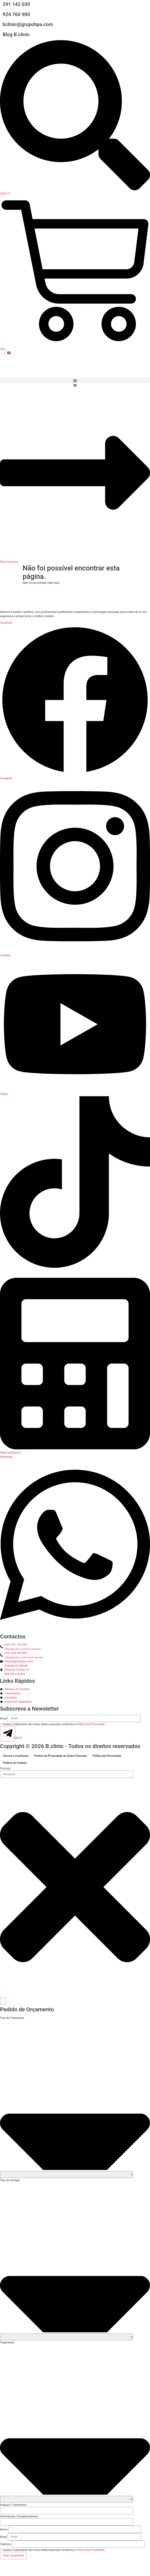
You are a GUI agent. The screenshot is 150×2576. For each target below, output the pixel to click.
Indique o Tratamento (13, 2509)
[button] (75, 381)
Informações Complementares (19, 2520)
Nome (4, 2532)
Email (3, 1717)
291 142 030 (16, 4)
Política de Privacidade (90, 1728)
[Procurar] (3, 2005)
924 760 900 (16, 14)
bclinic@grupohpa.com (28, 24)
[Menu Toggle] (75, 385)
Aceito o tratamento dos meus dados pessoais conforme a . (54, 1728)
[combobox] (75, 1778)
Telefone (5, 2555)
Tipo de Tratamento (12, 2022)
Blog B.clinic (16, 34)
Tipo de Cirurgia (10, 2184)
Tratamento (7, 2346)
